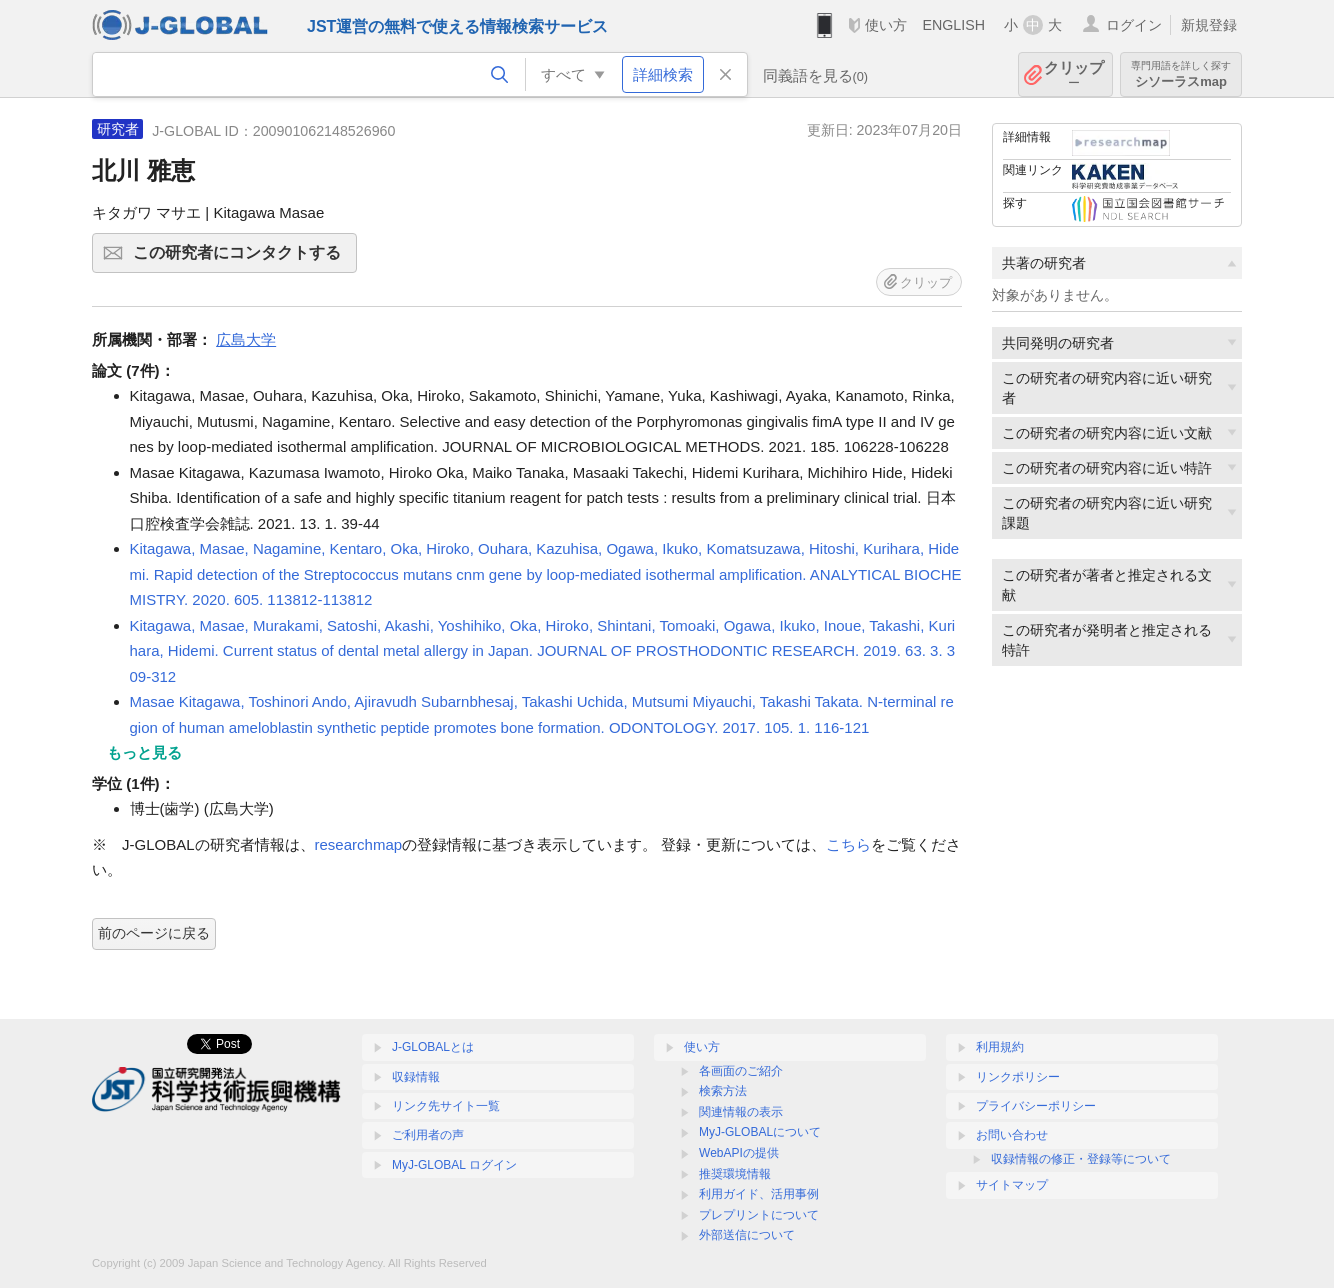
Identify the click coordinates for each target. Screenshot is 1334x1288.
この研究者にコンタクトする (242, 259)
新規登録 (1209, 25)
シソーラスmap (1181, 74)
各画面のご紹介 (741, 1071)
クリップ (1074, 74)
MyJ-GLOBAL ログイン (454, 1165)
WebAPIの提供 (739, 1153)
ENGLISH (953, 25)
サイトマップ (1012, 1185)
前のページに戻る (154, 933)
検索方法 (723, 1091)
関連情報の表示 (741, 1112)
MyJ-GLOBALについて (760, 1132)
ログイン (1134, 25)
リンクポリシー (1018, 1077)
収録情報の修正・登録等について (1081, 1159)
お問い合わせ (1012, 1135)
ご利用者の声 (428, 1135)
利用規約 (1000, 1047)
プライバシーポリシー (1036, 1106)
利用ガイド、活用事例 (759, 1194)
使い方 (886, 25)
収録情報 (416, 1077)
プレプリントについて (759, 1215)
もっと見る (144, 752)
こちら (848, 844)
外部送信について (747, 1235)
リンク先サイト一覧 (446, 1106)
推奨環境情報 (735, 1174)
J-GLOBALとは (433, 1047)
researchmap (359, 844)
